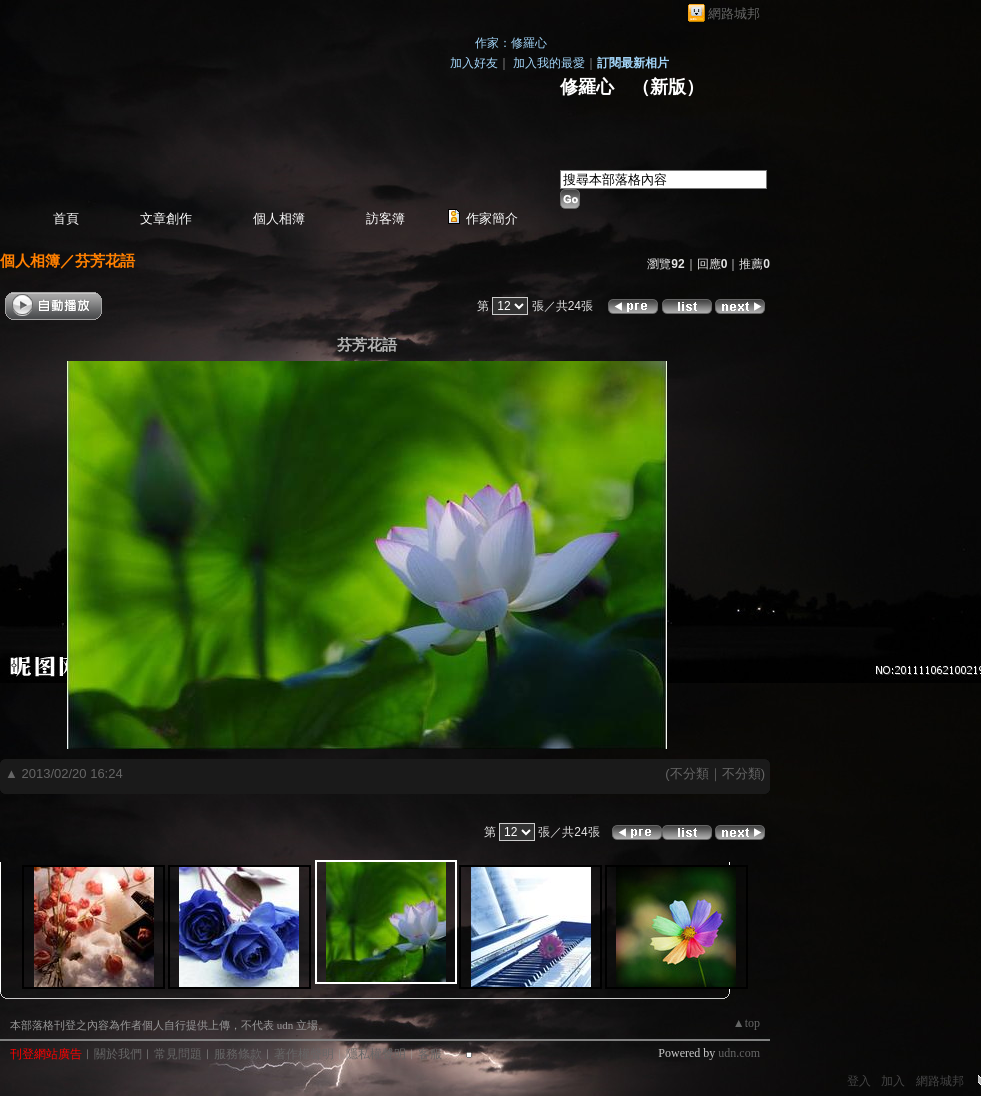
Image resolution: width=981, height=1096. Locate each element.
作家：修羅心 (511, 43)
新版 (668, 87)
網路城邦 (734, 13)
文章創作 (166, 218)
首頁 (66, 218)
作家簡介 (492, 218)
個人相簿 (279, 218)
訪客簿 (385, 218)
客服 (430, 1054)
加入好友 (474, 63)
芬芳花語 (105, 260)
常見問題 (178, 1054)
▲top (746, 1023)
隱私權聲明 (376, 1054)
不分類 (689, 773)
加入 (893, 1081)
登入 (859, 1081)
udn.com (739, 1053)
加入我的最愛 (549, 63)
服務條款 (238, 1054)
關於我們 (118, 1054)
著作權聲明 (304, 1054)
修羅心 (587, 87)
